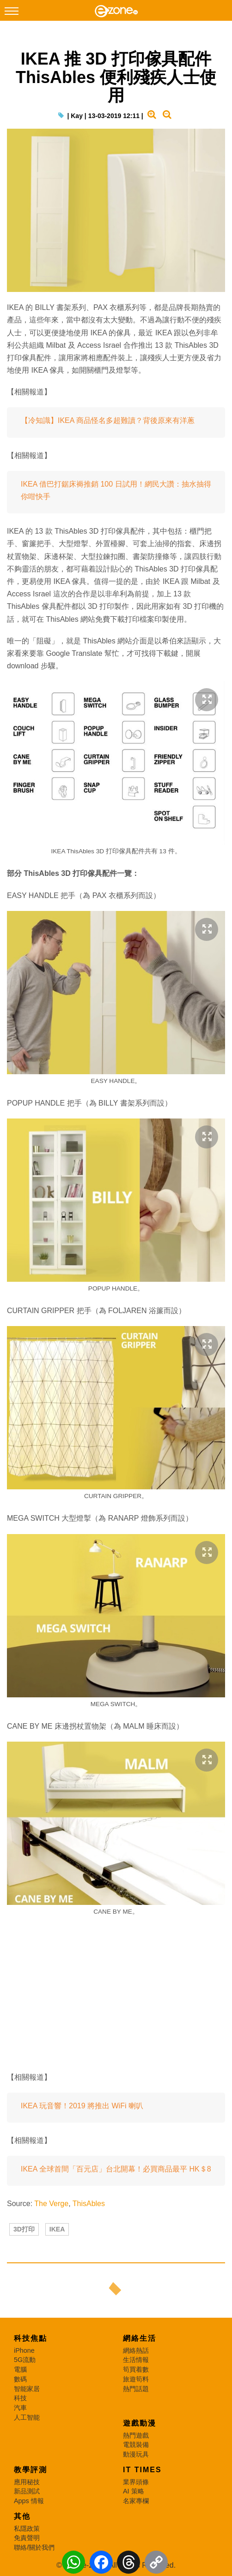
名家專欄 (136, 2501)
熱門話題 (136, 2388)
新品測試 (27, 2491)
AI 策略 (133, 2491)
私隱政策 (27, 2528)
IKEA (57, 2229)
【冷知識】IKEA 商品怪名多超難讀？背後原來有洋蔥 (108, 420)
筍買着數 (136, 2369)
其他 (22, 2516)
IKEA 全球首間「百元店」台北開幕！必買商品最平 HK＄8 (116, 2169)
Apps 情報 (29, 2501)
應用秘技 (27, 2482)
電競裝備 (136, 2444)
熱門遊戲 (136, 2435)
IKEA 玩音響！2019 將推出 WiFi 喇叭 (82, 2106)
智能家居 (27, 2388)
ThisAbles (89, 2203)
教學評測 (30, 2470)
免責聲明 (27, 2537)
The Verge (51, 2203)
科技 (20, 2398)
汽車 (20, 2407)
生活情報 (136, 2359)
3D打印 (24, 2229)
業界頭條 (136, 2482)
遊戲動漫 (139, 2423)
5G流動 (25, 2359)
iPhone (24, 2350)
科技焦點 (30, 2338)
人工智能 (27, 2417)
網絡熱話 (136, 2350)
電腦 (20, 2369)
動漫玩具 (136, 2454)
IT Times (142, 2470)
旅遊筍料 (136, 2379)
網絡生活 (139, 2338)
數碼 (20, 2379)
